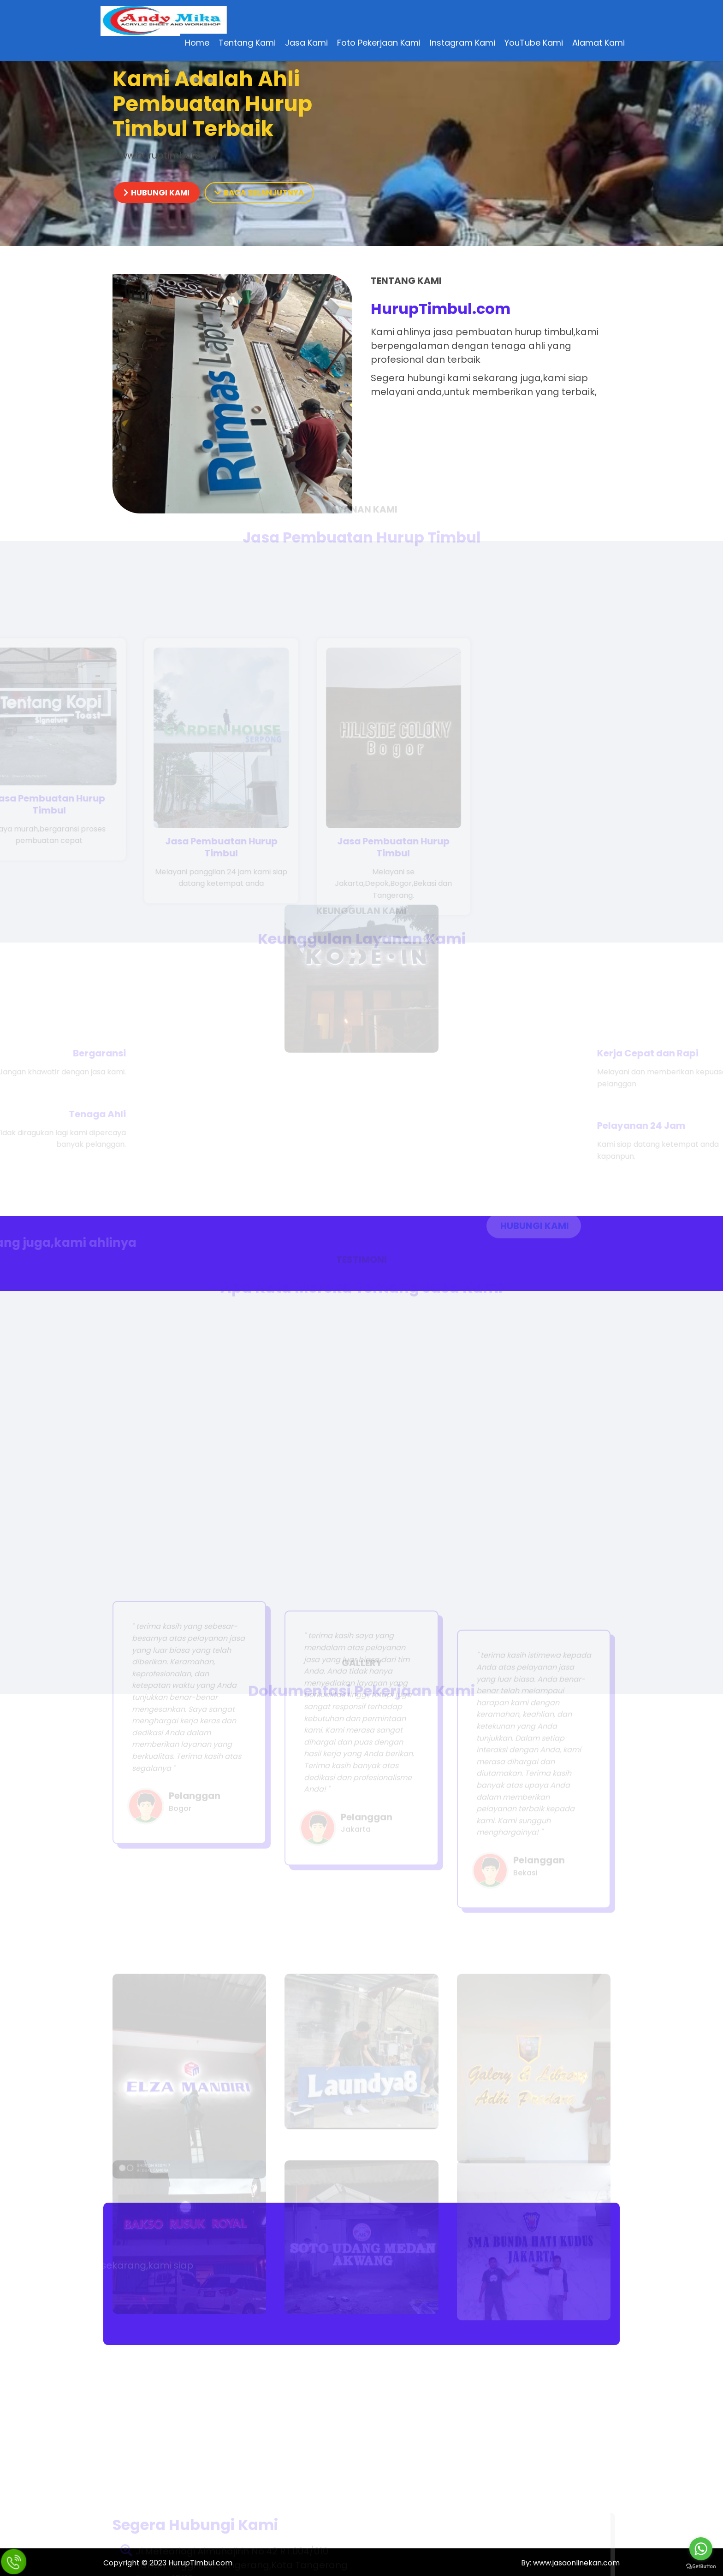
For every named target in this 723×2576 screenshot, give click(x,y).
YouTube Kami (533, 43)
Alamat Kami (598, 43)
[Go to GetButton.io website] (701, 2567)
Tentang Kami (246, 43)
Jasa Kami (305, 43)
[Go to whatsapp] (700, 2548)
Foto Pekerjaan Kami (378, 43)
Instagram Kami (462, 43)
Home (196, 43)
